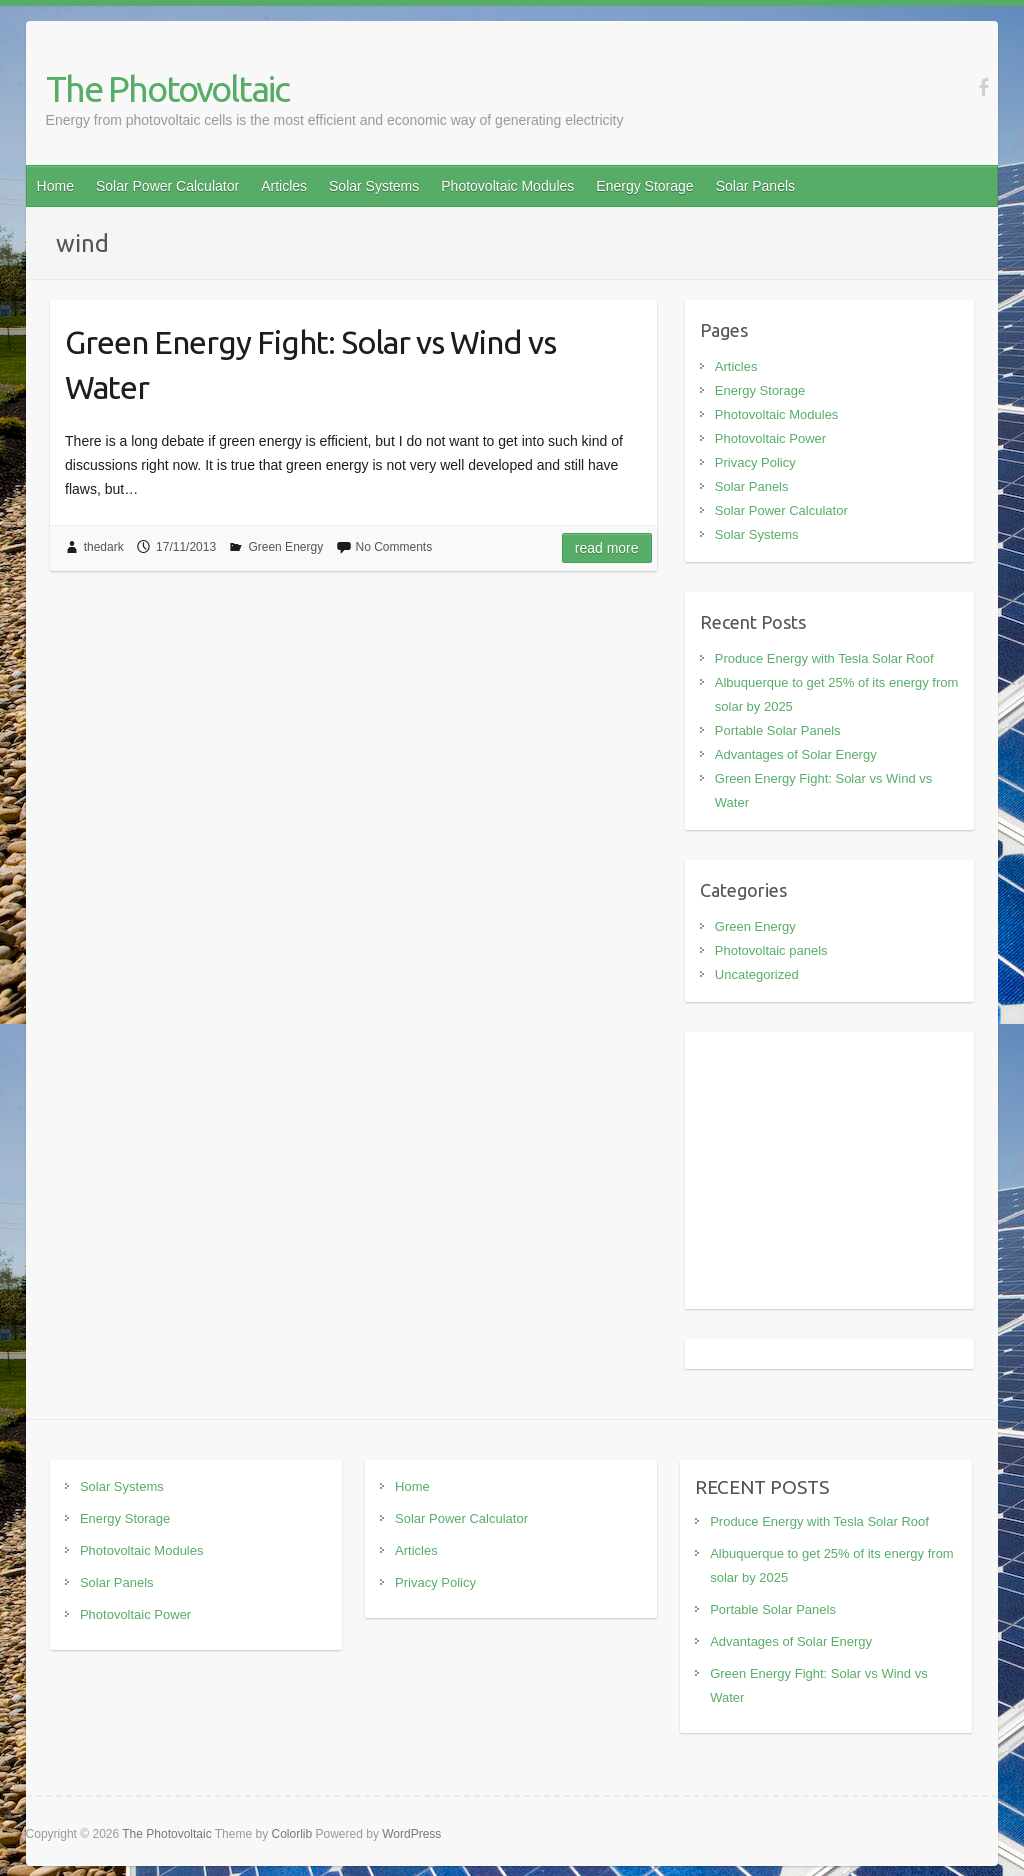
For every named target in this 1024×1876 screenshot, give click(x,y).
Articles (284, 186)
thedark (104, 547)
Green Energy (285, 547)
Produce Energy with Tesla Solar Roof (824, 658)
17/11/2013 (186, 547)
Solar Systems (374, 186)
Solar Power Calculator (167, 186)
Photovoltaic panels (771, 950)
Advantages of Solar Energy (796, 754)
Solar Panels (755, 186)
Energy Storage (644, 186)
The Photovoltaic (167, 88)
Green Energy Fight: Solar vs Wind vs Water (310, 364)
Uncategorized (757, 974)
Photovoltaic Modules (507, 186)
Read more (607, 548)
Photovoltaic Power (770, 438)
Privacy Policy (755, 462)
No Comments (394, 547)
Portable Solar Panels (778, 730)
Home (55, 186)
